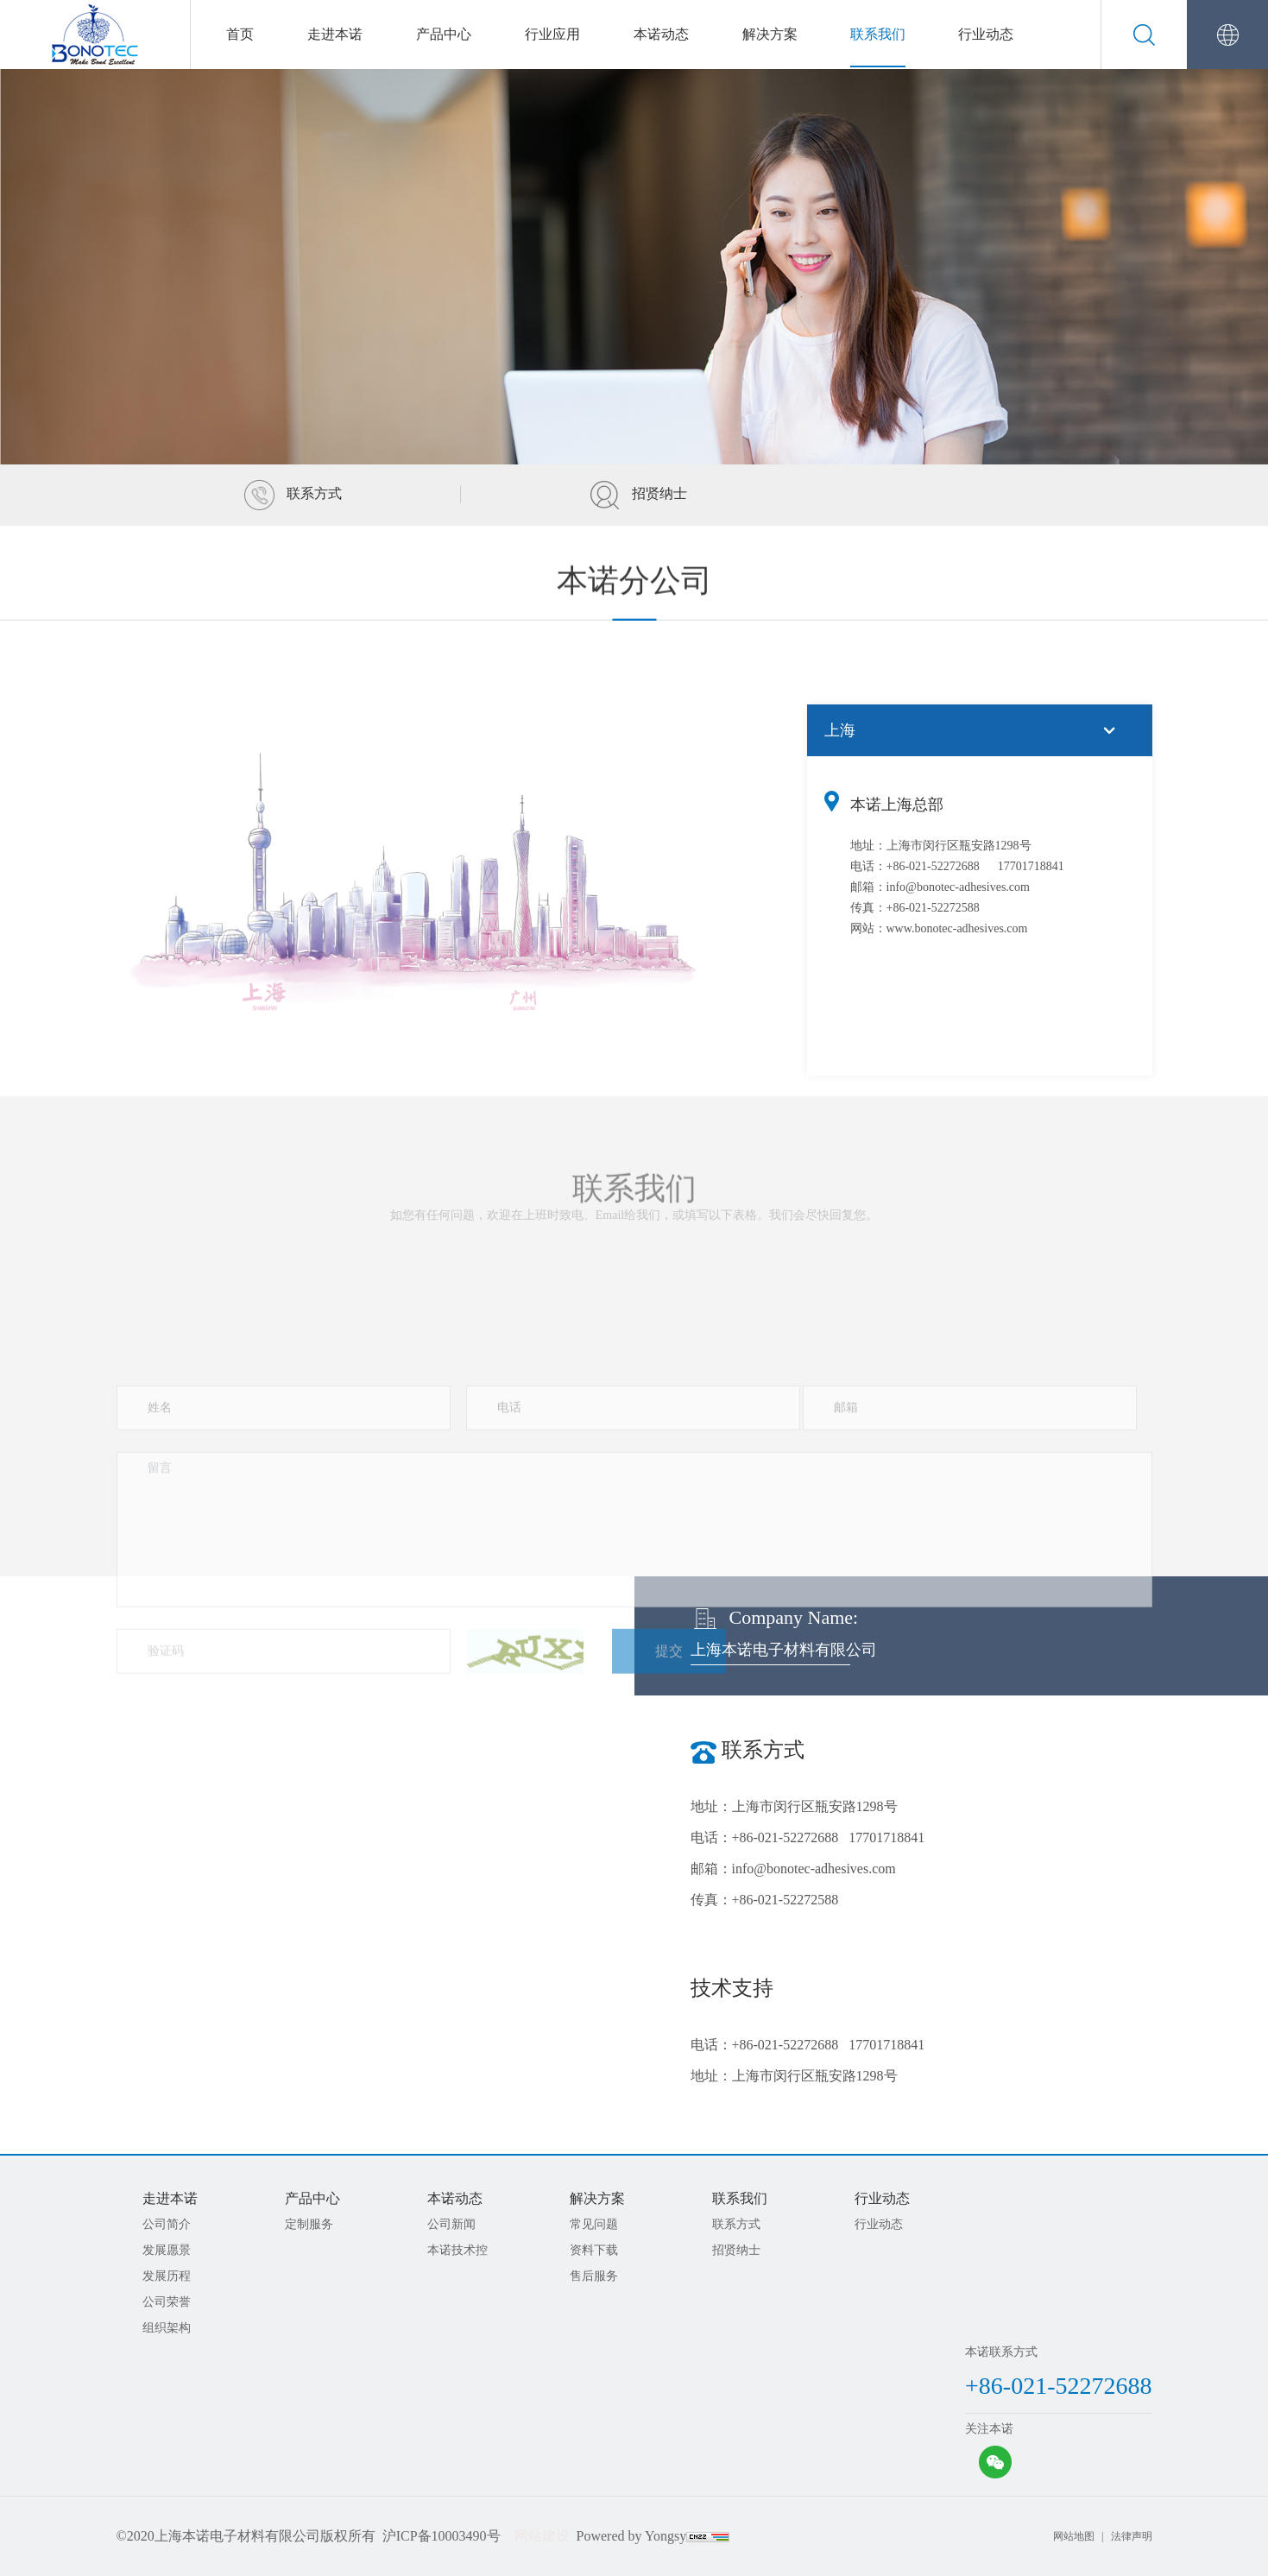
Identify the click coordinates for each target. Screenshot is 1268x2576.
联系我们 (877, 34)
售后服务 (594, 2276)
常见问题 (594, 2224)
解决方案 (770, 34)
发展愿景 (166, 2250)
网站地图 (1074, 2536)
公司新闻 (451, 2224)
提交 (669, 1808)
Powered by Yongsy (632, 2536)
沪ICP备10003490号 (441, 2536)
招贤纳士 (638, 493)
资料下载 (594, 2250)
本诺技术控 (457, 2250)
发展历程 (166, 2276)
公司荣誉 (166, 2301)
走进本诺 (335, 34)
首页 (240, 34)
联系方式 (293, 493)
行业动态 (985, 34)
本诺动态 (661, 34)
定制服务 (309, 2224)
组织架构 (166, 2327)
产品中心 (443, 34)
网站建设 (542, 2536)
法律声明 (1131, 2536)
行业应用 (552, 34)
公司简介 (166, 2224)
